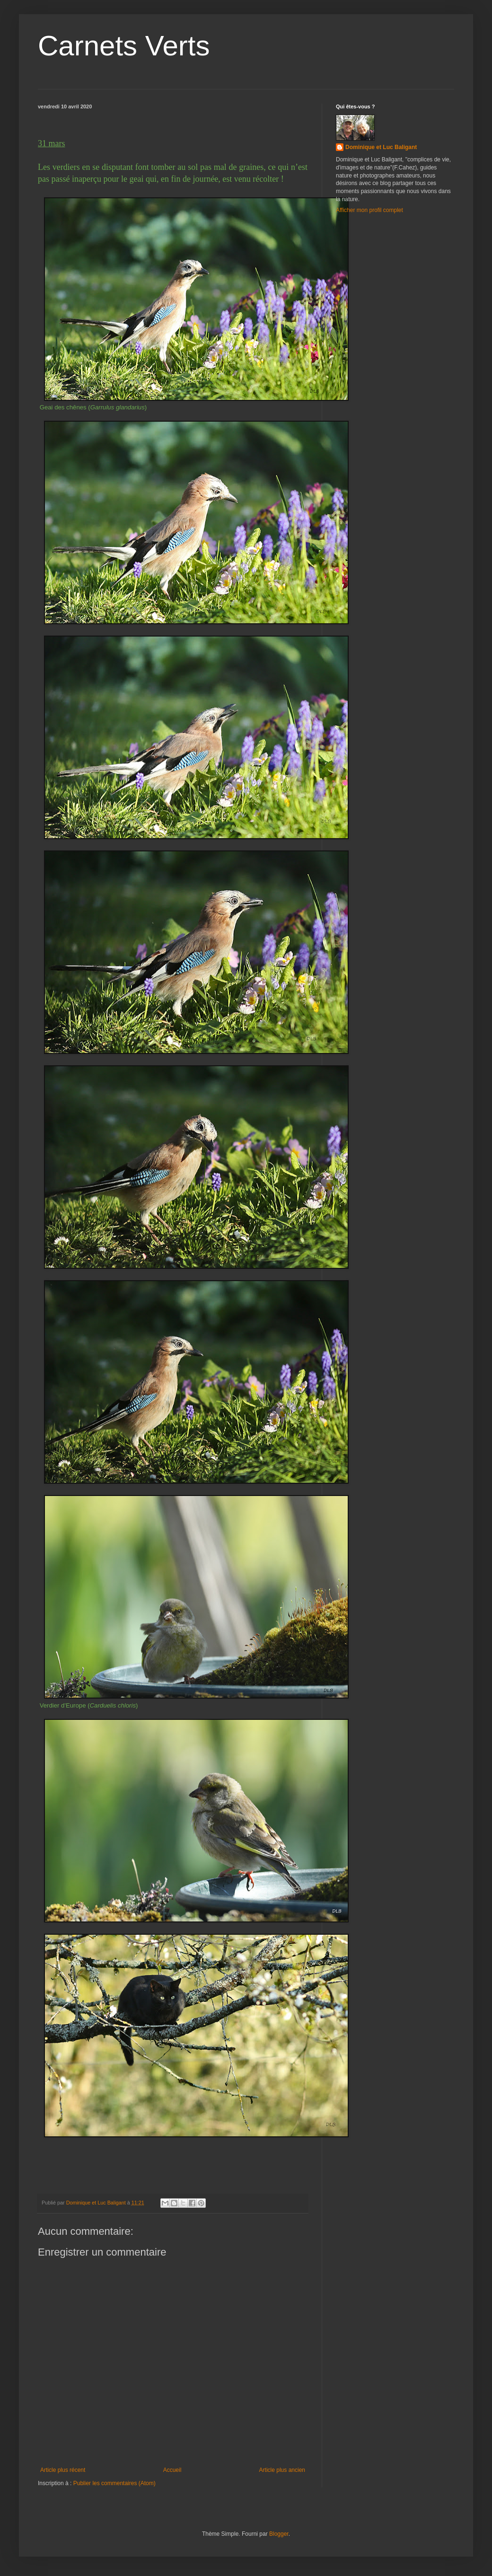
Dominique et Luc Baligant (381, 147)
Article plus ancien (282, 2470)
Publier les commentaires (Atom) (114, 2483)
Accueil (172, 2470)
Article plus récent (62, 2470)
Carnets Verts (124, 46)
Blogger (279, 2534)
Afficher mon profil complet (369, 210)
